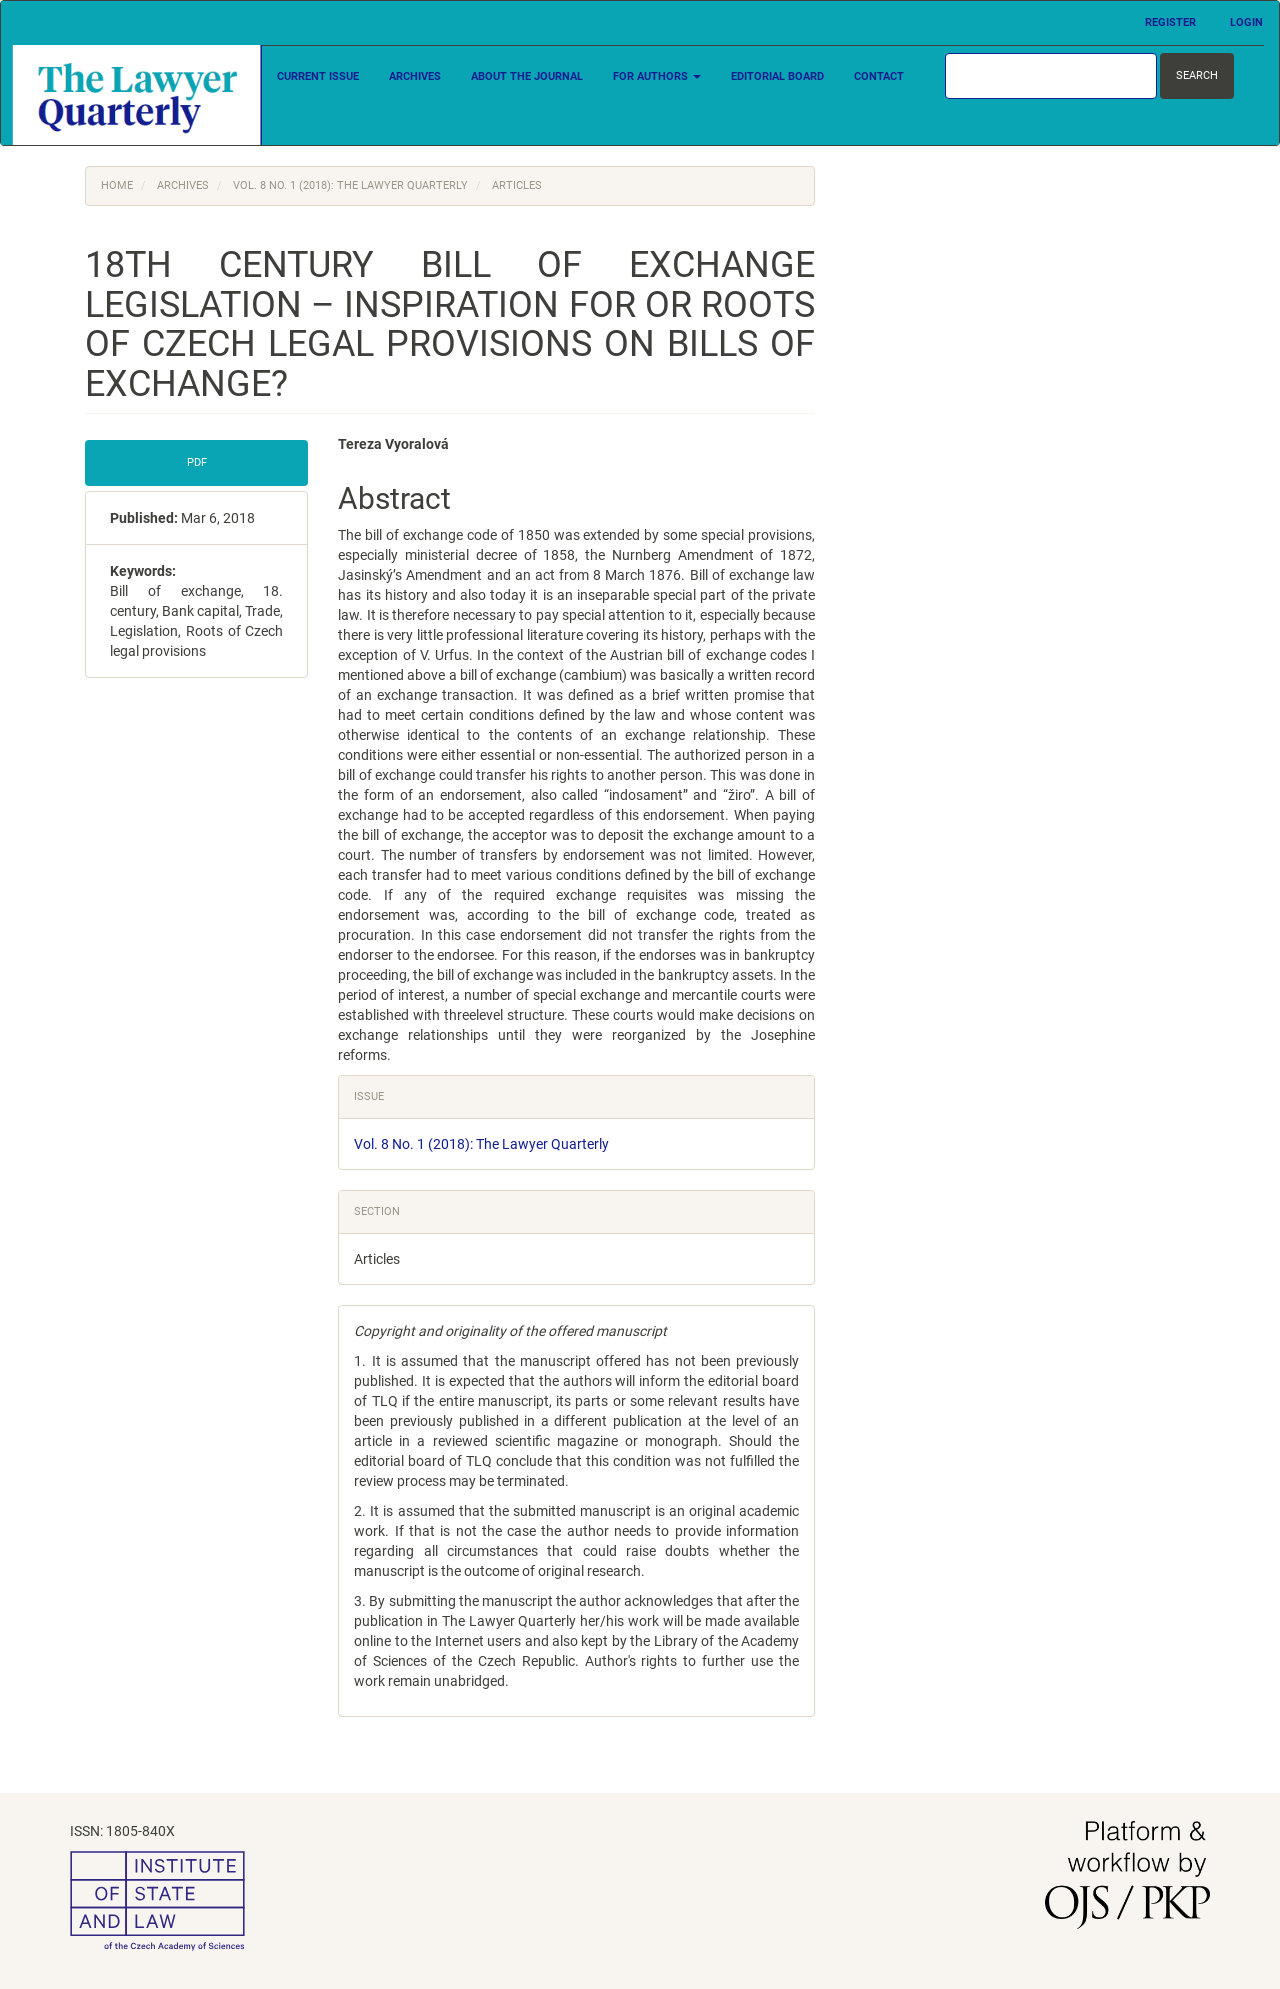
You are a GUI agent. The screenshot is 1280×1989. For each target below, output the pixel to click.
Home (117, 185)
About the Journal (527, 76)
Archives (415, 76)
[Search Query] (1051, 76)
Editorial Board (777, 76)
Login (1246, 22)
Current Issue (318, 76)
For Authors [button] (657, 76)
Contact (879, 76)
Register (1170, 22)
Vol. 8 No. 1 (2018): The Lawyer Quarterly (350, 185)
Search (1197, 75)
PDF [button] (197, 462)
